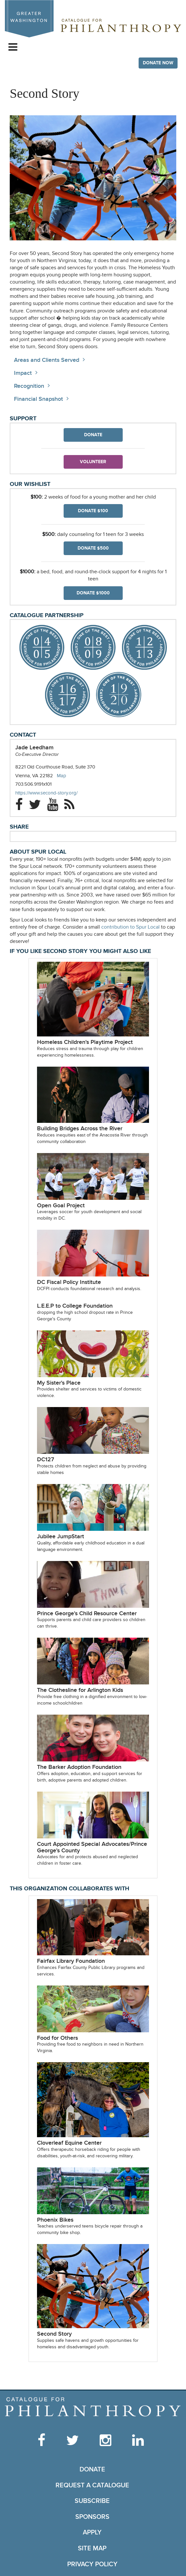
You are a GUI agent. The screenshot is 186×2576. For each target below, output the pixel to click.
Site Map (92, 2548)
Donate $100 (93, 511)
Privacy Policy (92, 2564)
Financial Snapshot (38, 399)
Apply (92, 2532)
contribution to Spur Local (130, 927)
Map (61, 776)
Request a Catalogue (92, 2485)
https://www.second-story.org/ (53, 793)
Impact (23, 373)
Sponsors (92, 2517)
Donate (93, 435)
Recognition (29, 386)
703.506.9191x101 (33, 784)
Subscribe (92, 2501)
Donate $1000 (93, 593)
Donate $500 (93, 548)
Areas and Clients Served (46, 360)
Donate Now (158, 63)
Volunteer (93, 461)
